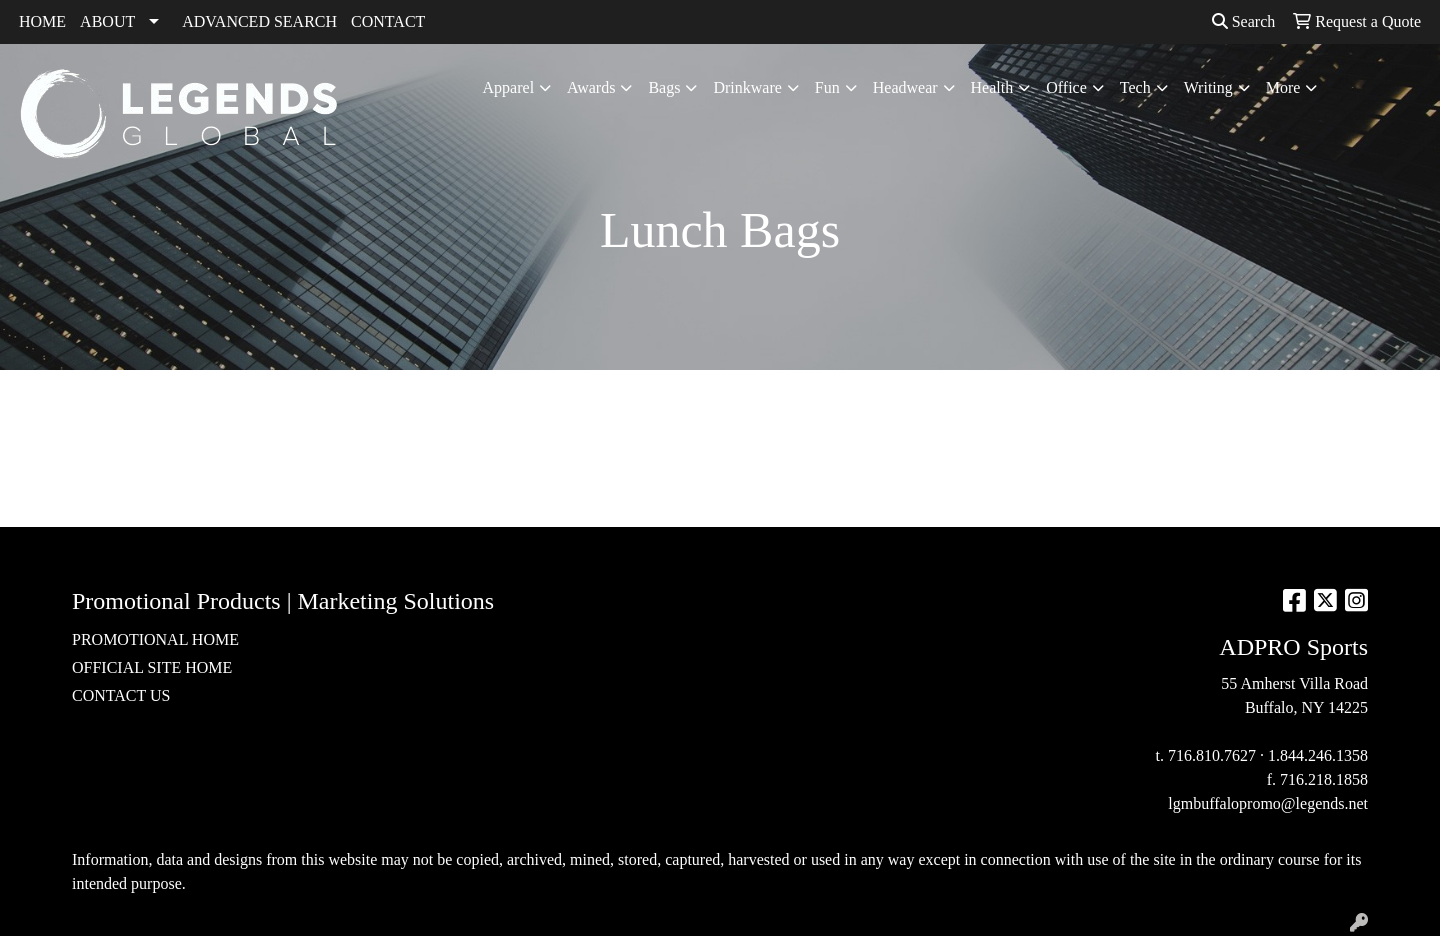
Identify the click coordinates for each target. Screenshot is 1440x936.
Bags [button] (664, 87)
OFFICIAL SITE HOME (152, 667)
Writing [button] (1208, 87)
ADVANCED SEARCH (259, 21)
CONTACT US (121, 695)
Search (1244, 21)
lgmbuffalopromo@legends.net (1268, 803)
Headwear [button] (905, 87)
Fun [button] (827, 87)
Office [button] (1066, 87)
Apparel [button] (509, 87)
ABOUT (107, 21)
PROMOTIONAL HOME (155, 639)
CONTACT (388, 21)
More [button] (1283, 87)
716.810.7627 (1212, 755)
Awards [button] (591, 87)
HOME (42, 21)
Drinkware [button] (747, 87)
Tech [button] (1135, 87)
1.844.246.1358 (1318, 755)
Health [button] (992, 87)
